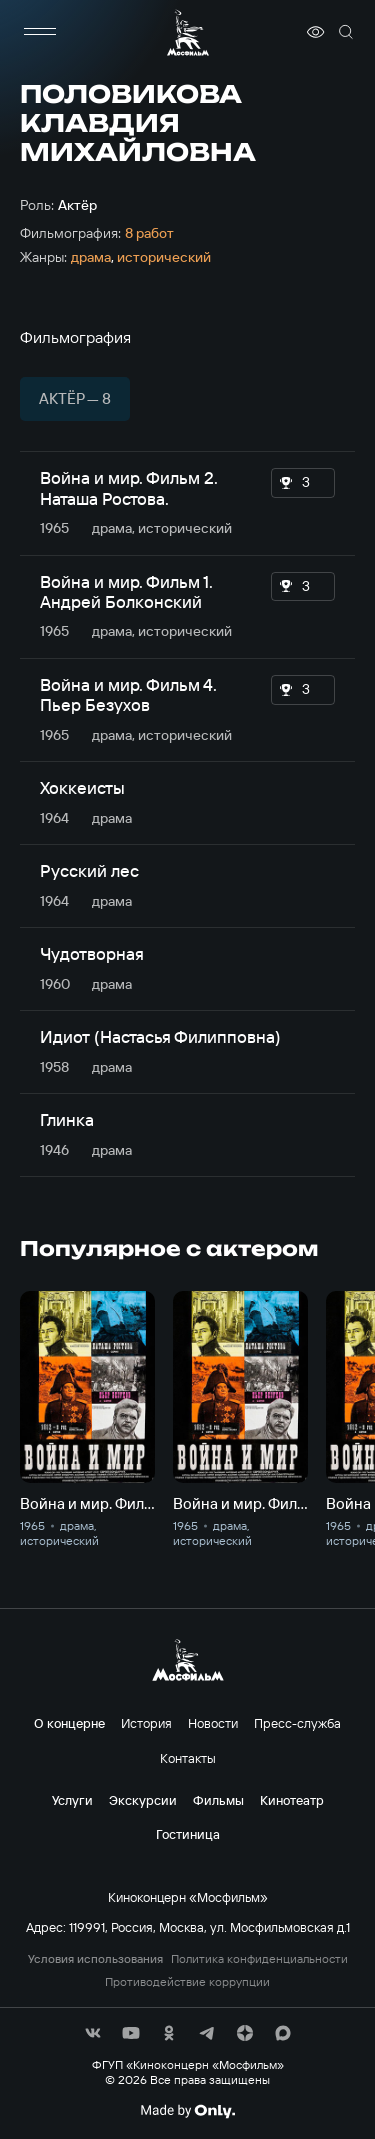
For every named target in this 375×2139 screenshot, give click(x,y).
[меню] (40, 32)
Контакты (188, 1758)
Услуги (72, 1800)
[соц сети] (93, 2033)
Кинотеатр (292, 1800)
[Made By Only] (187, 2111)
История (146, 1723)
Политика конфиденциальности (259, 1959)
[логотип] (188, 32)
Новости (213, 1723)
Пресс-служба (297, 1723)
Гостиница (188, 1834)
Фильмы (218, 1800)
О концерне (69, 1723)
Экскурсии (143, 1800)
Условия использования (95, 1959)
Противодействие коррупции (187, 1982)
